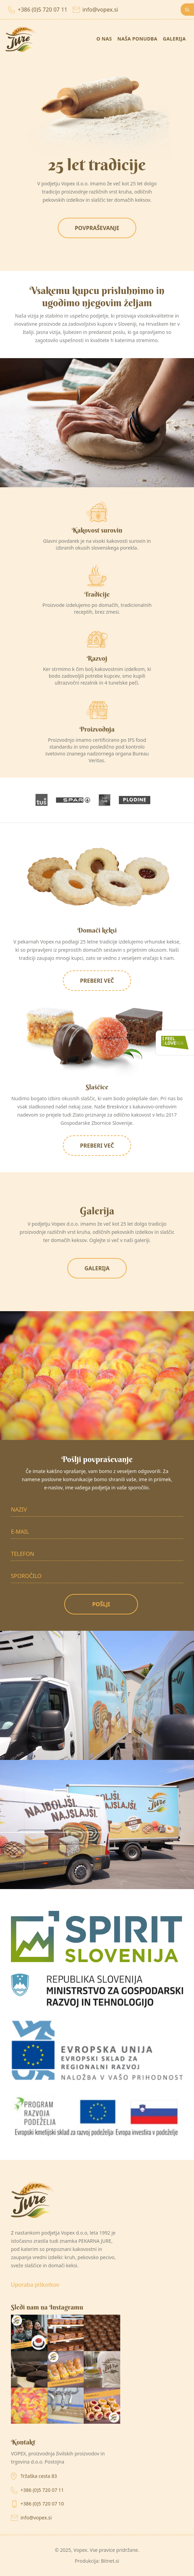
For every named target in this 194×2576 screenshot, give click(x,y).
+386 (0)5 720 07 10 (42, 2503)
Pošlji (101, 1604)
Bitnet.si (110, 2561)
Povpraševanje (97, 228)
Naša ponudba (137, 38)
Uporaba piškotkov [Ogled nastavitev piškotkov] (35, 2284)
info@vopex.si (95, 9)
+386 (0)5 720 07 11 (37, 9)
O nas (104, 38)
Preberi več (97, 980)
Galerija (174, 38)
